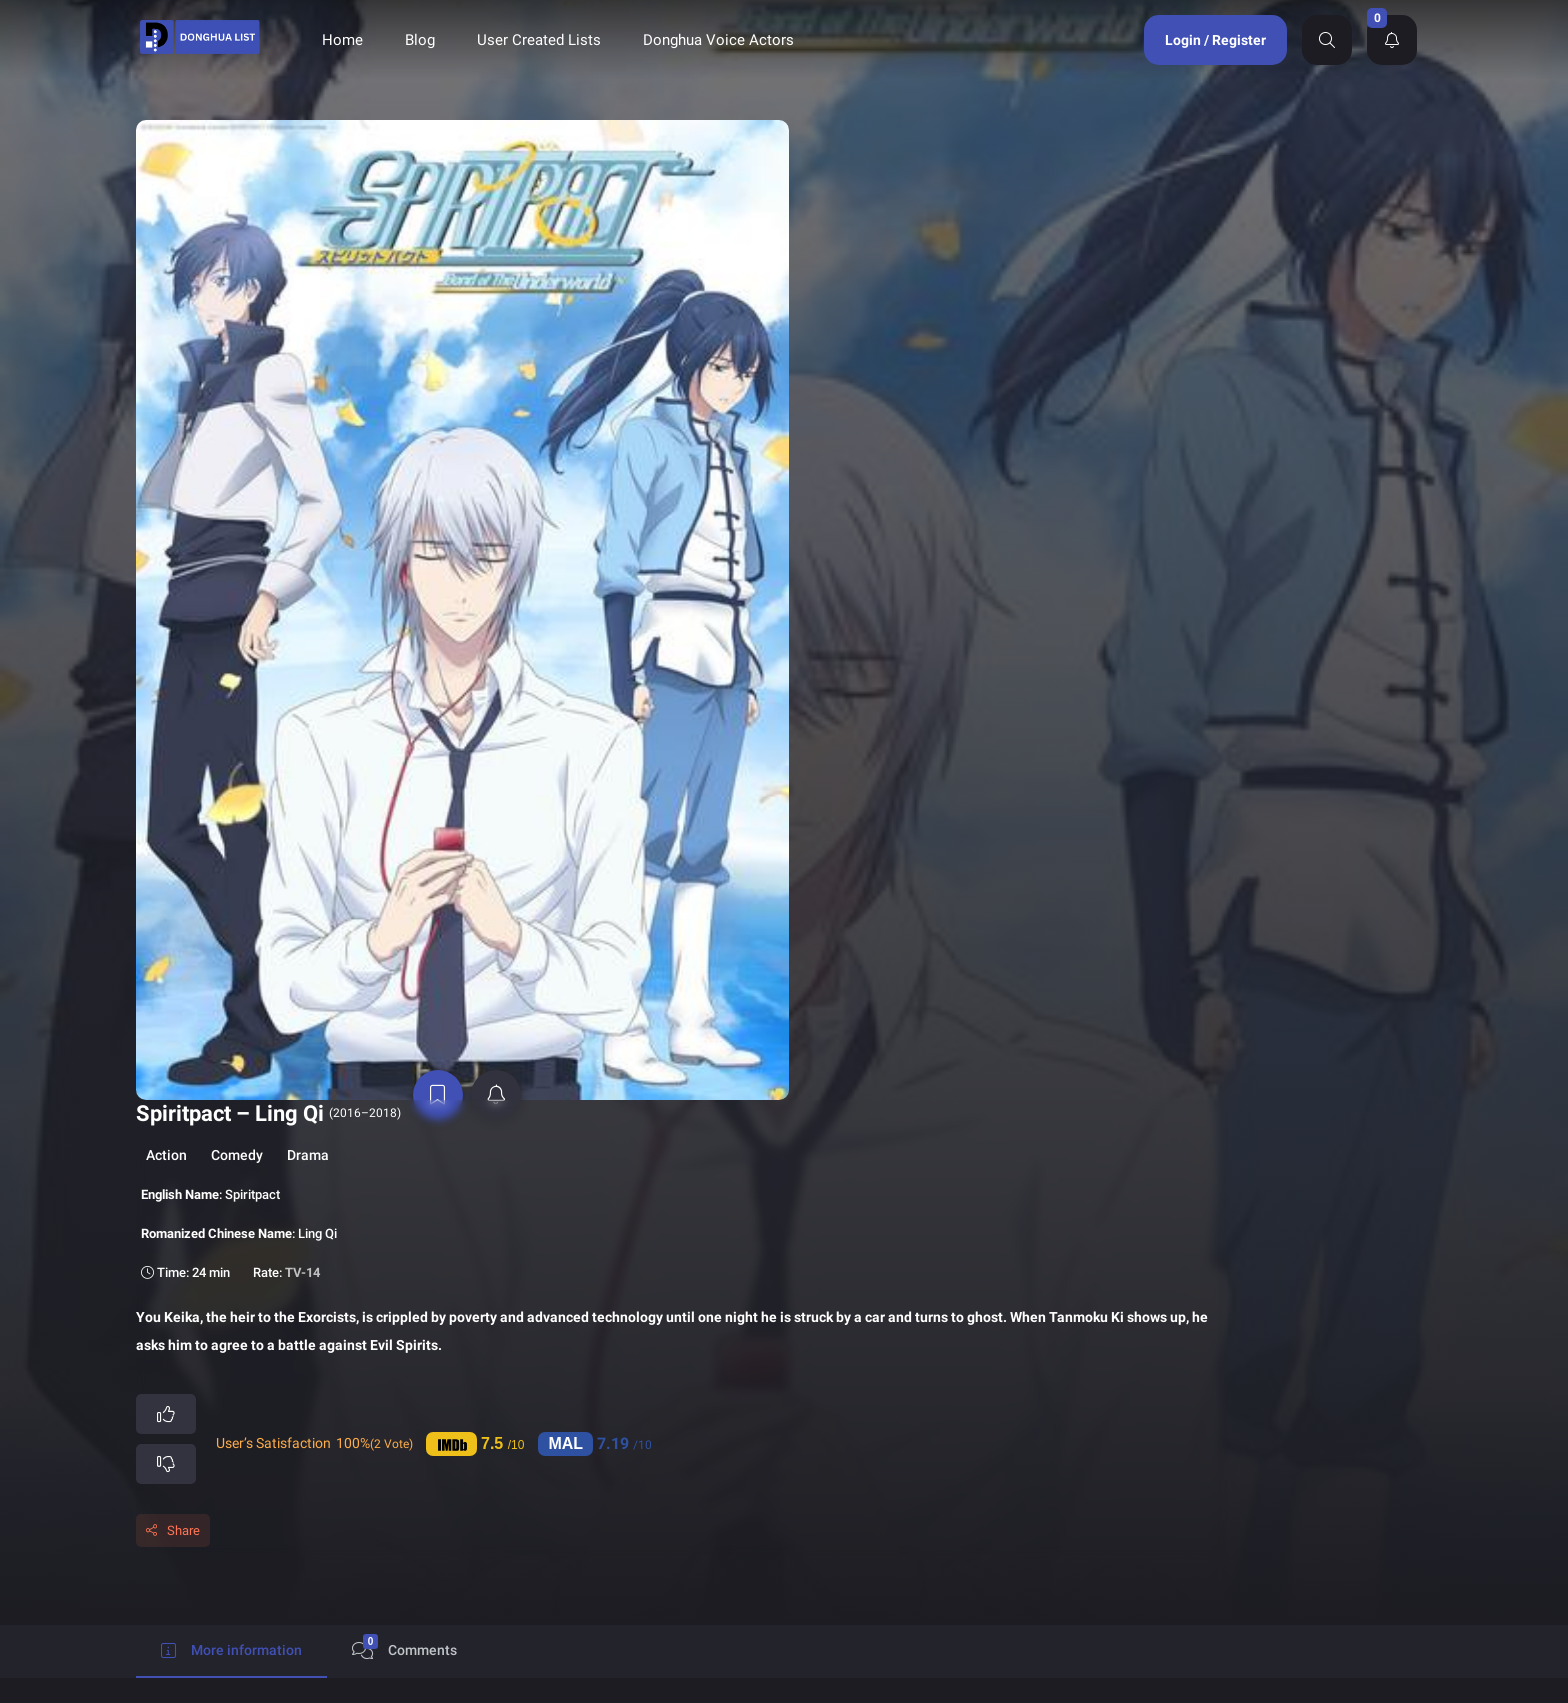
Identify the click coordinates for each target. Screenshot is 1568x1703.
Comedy (561, 176)
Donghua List (846, 1466)
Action (490, 176)
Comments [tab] (404, 626)
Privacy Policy (848, 1499)
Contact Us (993, 1532)
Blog (420, 40)
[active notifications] (307, 528)
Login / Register (1215, 40)
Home (342, 40)
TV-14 (626, 293)
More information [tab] (231, 629)
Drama (632, 176)
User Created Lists (539, 40)
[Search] (1327, 40)
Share (507, 508)
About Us (834, 1532)
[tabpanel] (784, 780)
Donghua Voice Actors (718, 40)
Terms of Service (1010, 1499)
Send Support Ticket (1194, 1507)
